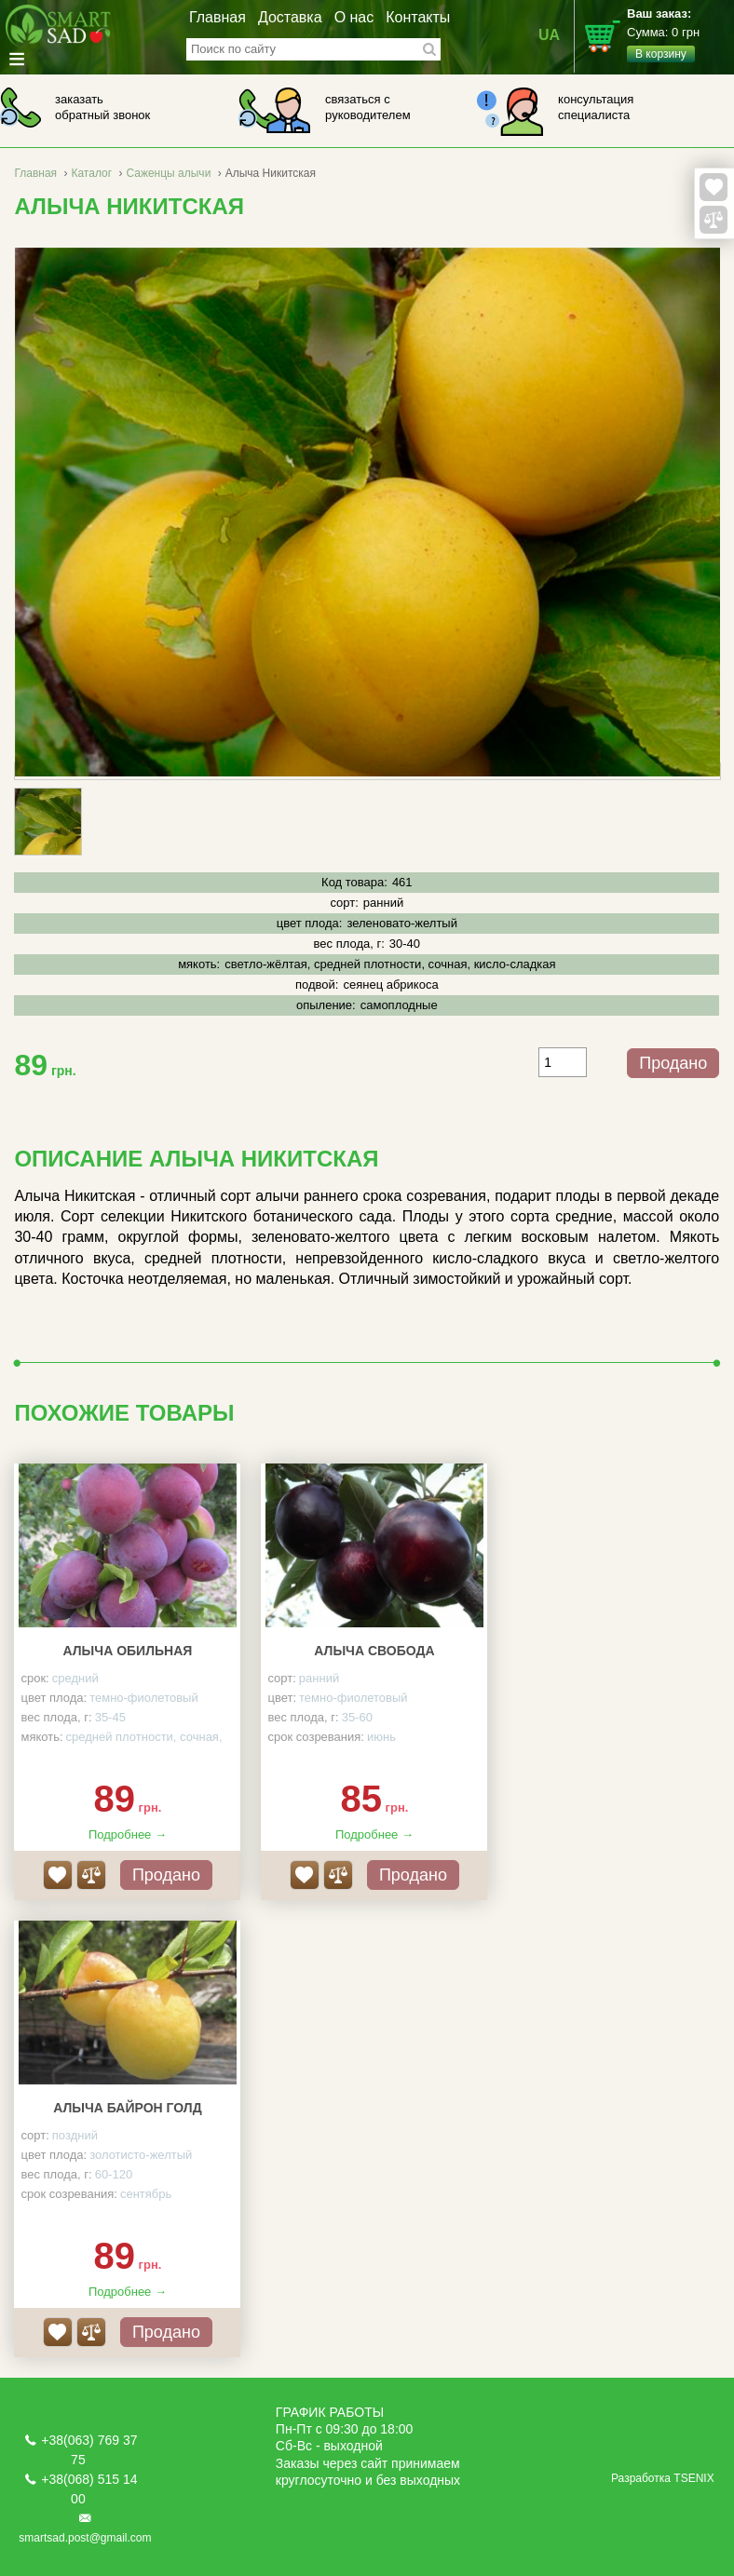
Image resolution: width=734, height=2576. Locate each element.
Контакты (418, 17)
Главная (217, 17)
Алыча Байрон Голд (127, 2107)
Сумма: (680, 34)
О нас (354, 17)
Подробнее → (127, 1834)
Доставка (290, 17)
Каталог (91, 173)
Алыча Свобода (374, 1650)
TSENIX (693, 2478)
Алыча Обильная (128, 1650)
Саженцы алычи (168, 173)
